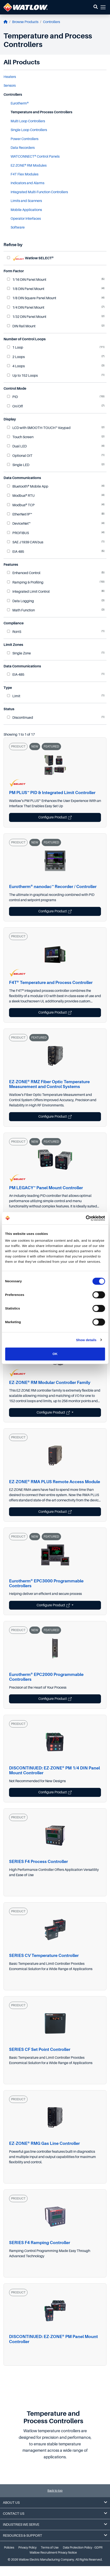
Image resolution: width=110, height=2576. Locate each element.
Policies (9, 2547)
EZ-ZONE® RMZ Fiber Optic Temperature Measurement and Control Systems (49, 1084)
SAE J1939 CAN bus (25, 542)
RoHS (14, 632)
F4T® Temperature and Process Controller (51, 982)
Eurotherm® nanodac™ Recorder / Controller (53, 886)
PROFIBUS (18, 533)
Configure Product (55, 817)
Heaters (10, 77)
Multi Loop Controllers (28, 121)
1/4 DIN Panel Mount (25, 308)
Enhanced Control (23, 573)
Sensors (10, 86)
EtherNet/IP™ (19, 514)
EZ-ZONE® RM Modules (29, 166)
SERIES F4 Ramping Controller (39, 2242)
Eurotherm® (20, 103)
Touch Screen (20, 437)
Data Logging (20, 601)
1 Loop (15, 347)
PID (12, 397)
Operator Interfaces (26, 219)
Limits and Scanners (26, 201)
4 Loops (16, 366)
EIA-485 (15, 675)
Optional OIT (19, 456)
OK (55, 1354)
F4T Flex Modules (24, 174)
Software (18, 227)
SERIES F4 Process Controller (38, 1861)
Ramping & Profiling (25, 582)
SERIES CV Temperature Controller (44, 1955)
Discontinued (20, 718)
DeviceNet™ (19, 524)
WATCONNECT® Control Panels (35, 157)
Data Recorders (23, 148)
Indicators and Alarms (27, 183)
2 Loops (16, 357)
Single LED (18, 465)
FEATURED (51, 746)
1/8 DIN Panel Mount (25, 289)
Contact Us (55, 2513)
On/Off (15, 406)
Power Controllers (24, 139)
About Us (55, 2502)
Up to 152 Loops (22, 376)
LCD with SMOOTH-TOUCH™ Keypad (39, 428)
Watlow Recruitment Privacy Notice (53, 2552)
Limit (13, 696)
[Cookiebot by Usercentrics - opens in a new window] (85, 1218)
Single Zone (19, 653)
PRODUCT (18, 746)
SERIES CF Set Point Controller (39, 2049)
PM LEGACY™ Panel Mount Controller (46, 1187)
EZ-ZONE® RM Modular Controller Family (49, 1382)
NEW (34, 746)
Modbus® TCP (21, 505)
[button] (95, 7)
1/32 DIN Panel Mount (26, 317)
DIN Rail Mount (21, 326)
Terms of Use (50, 2547)
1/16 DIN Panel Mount (26, 280)
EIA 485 (15, 552)
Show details (86, 1340)
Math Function (21, 610)
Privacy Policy (27, 2547)
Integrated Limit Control (28, 592)
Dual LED (17, 446)
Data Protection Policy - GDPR (83, 2547)
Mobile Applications (26, 210)
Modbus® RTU (21, 496)
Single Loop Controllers (29, 130)
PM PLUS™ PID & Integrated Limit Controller (52, 792)
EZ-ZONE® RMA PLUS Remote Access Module (54, 1481)
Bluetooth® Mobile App (27, 486)
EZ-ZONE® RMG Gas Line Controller (44, 2143)
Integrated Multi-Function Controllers (39, 192)
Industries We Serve (55, 2524)
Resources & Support (55, 2535)
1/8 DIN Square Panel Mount (31, 298)
